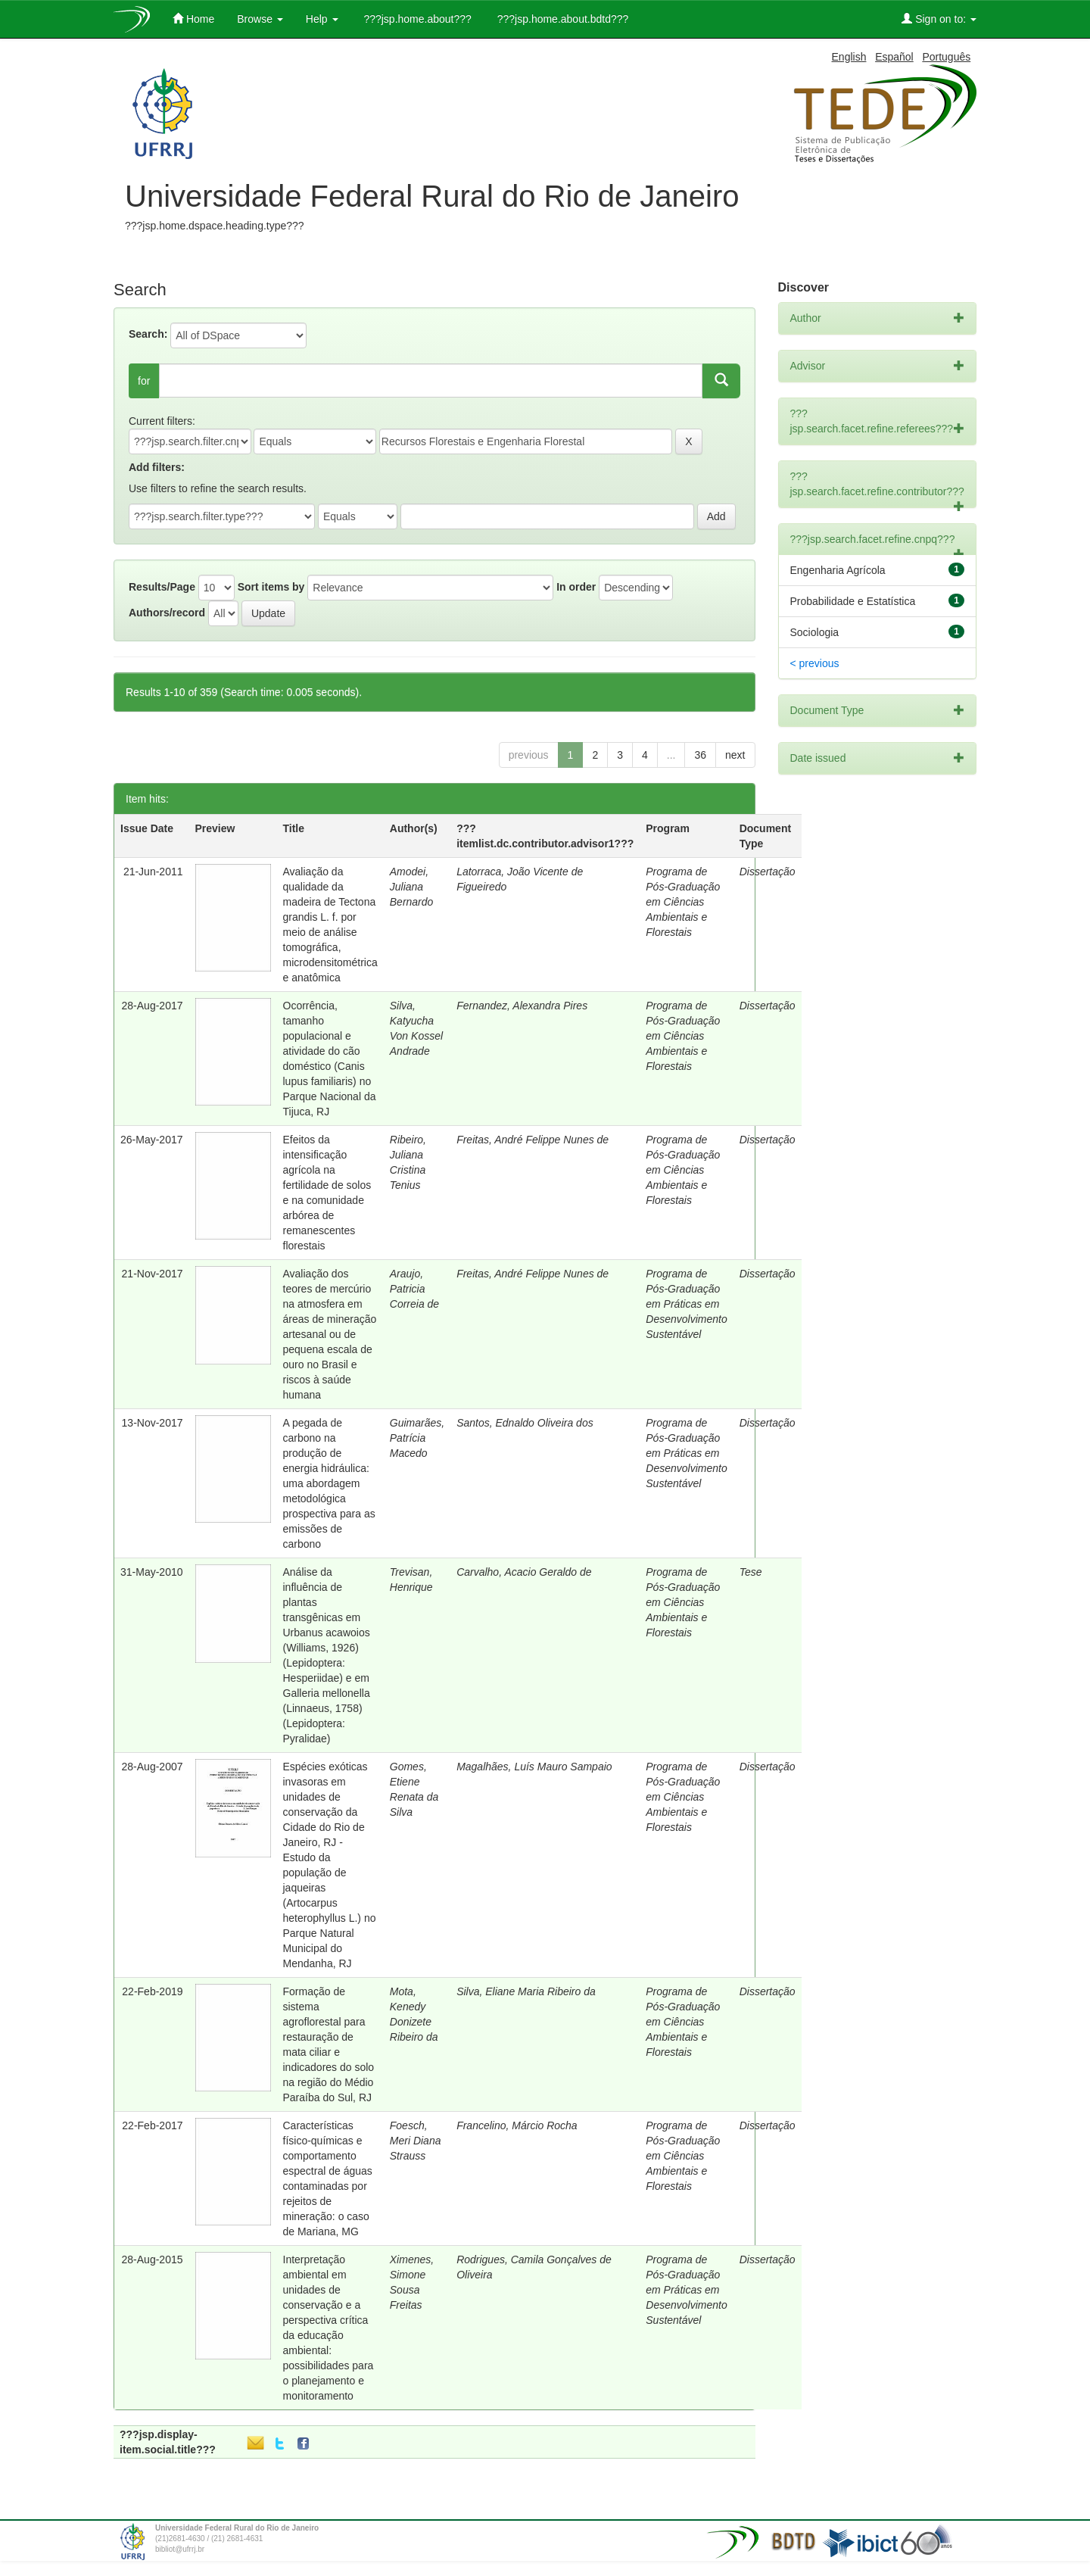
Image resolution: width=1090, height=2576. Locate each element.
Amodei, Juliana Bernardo (412, 886)
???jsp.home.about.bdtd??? (561, 19)
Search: (148, 334)
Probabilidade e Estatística (853, 601)
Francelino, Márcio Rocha (517, 2125)
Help (322, 19)
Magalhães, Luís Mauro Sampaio (534, 1766)
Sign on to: (939, 18)
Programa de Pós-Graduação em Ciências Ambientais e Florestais (683, 901)
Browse (260, 19)
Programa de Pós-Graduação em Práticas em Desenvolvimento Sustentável (686, 1304)
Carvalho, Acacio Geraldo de (523, 1572)
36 (700, 755)
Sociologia (814, 632)
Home (193, 18)
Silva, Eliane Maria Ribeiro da (526, 1991)
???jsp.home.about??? (416, 19)
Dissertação (768, 871)
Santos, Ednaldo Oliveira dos (524, 1423)
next (735, 755)
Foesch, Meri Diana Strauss (415, 2140)
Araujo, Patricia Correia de (414, 1289)
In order (576, 587)
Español (894, 57)
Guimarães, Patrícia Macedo (417, 1438)
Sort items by (271, 587)
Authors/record (167, 613)
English (849, 57)
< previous (814, 663)
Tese (751, 1572)
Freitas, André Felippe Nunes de (532, 1140)
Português (946, 57)
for (144, 381)
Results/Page (162, 587)
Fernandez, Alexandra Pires (521, 1006)
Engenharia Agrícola (838, 570)
